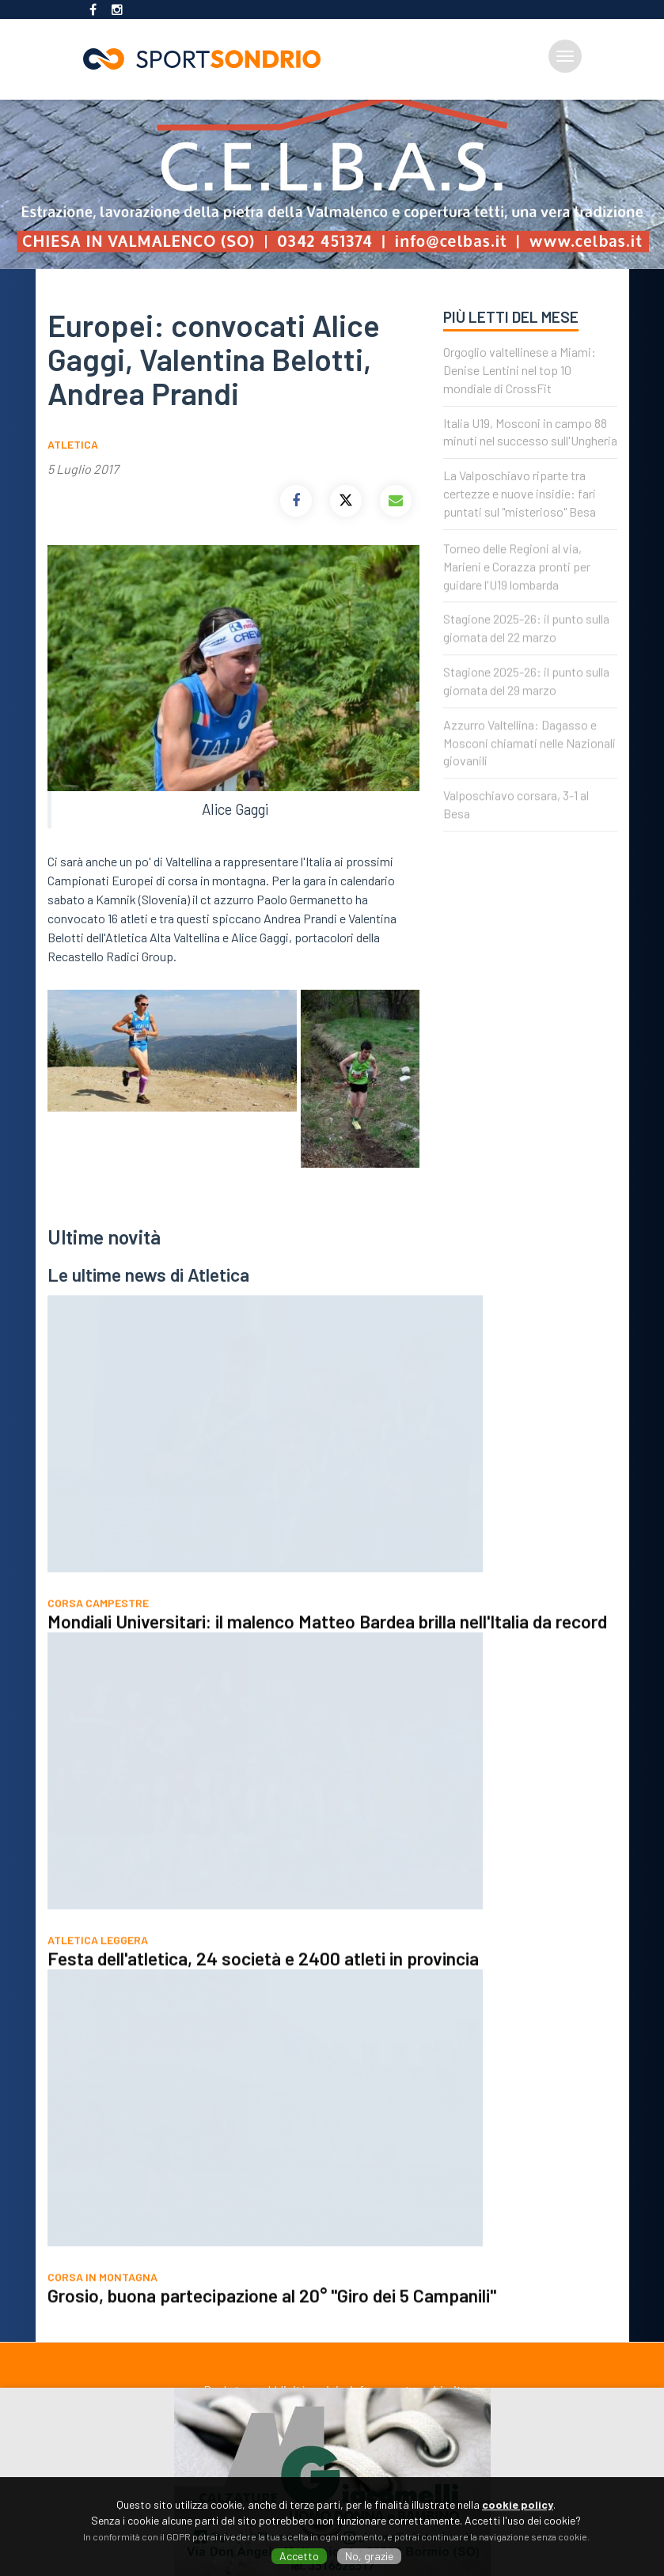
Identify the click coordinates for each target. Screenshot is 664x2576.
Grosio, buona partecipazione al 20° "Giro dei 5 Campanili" (271, 2311)
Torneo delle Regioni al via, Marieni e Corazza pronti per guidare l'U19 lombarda (516, 582)
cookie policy (517, 2504)
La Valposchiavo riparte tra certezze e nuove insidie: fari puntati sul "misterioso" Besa (519, 493)
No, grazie (369, 2556)
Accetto (299, 2556)
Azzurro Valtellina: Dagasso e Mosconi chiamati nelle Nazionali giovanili (529, 758)
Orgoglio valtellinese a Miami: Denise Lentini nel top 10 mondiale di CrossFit (519, 370)
